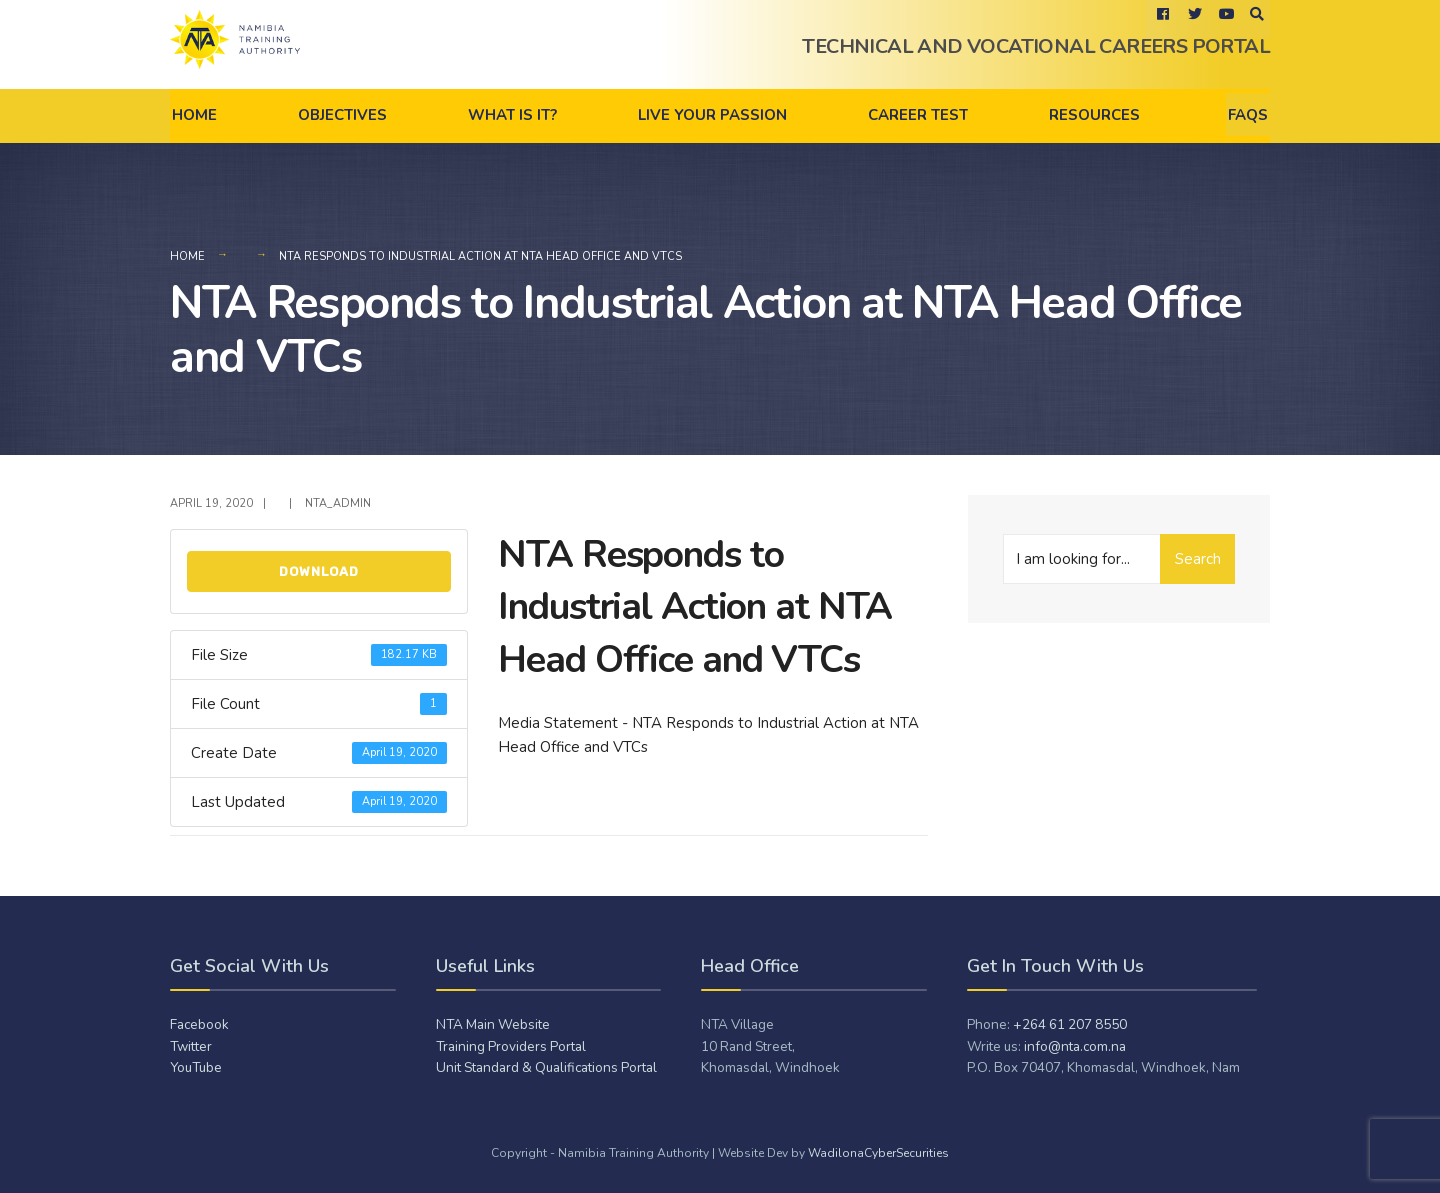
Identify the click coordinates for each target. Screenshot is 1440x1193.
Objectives (342, 115)
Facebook (199, 1024)
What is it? (512, 115)
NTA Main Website (493, 1024)
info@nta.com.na (1075, 1046)
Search (1198, 559)
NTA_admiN (338, 503)
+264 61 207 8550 (1070, 1024)
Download (319, 571)
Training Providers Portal (511, 1046)
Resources (1094, 115)
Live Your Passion (712, 115)
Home (194, 115)
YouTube (196, 1067)
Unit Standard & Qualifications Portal (546, 1067)
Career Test (918, 115)
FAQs (1248, 115)
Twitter (191, 1046)
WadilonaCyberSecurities (878, 1153)
